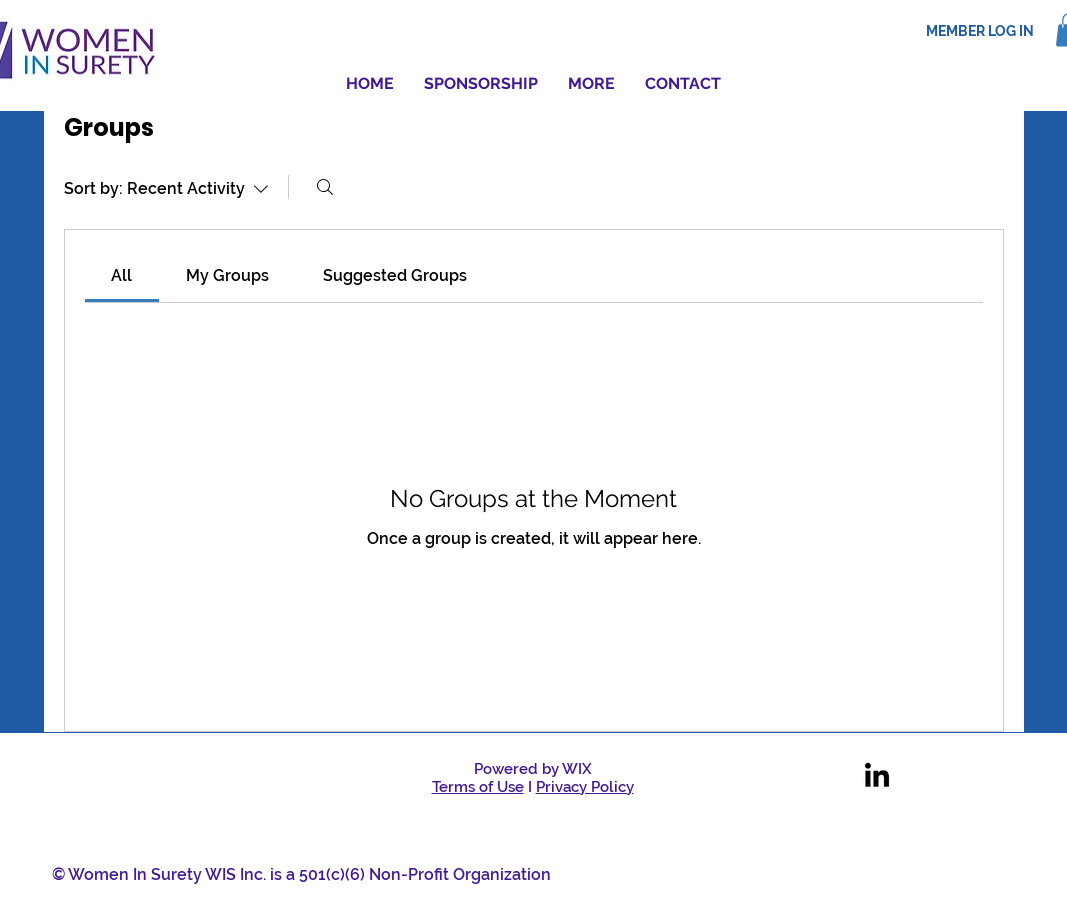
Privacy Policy (585, 787)
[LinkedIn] (877, 777)
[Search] (325, 187)
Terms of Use (478, 787)
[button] (591, 84)
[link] (121, 275)
